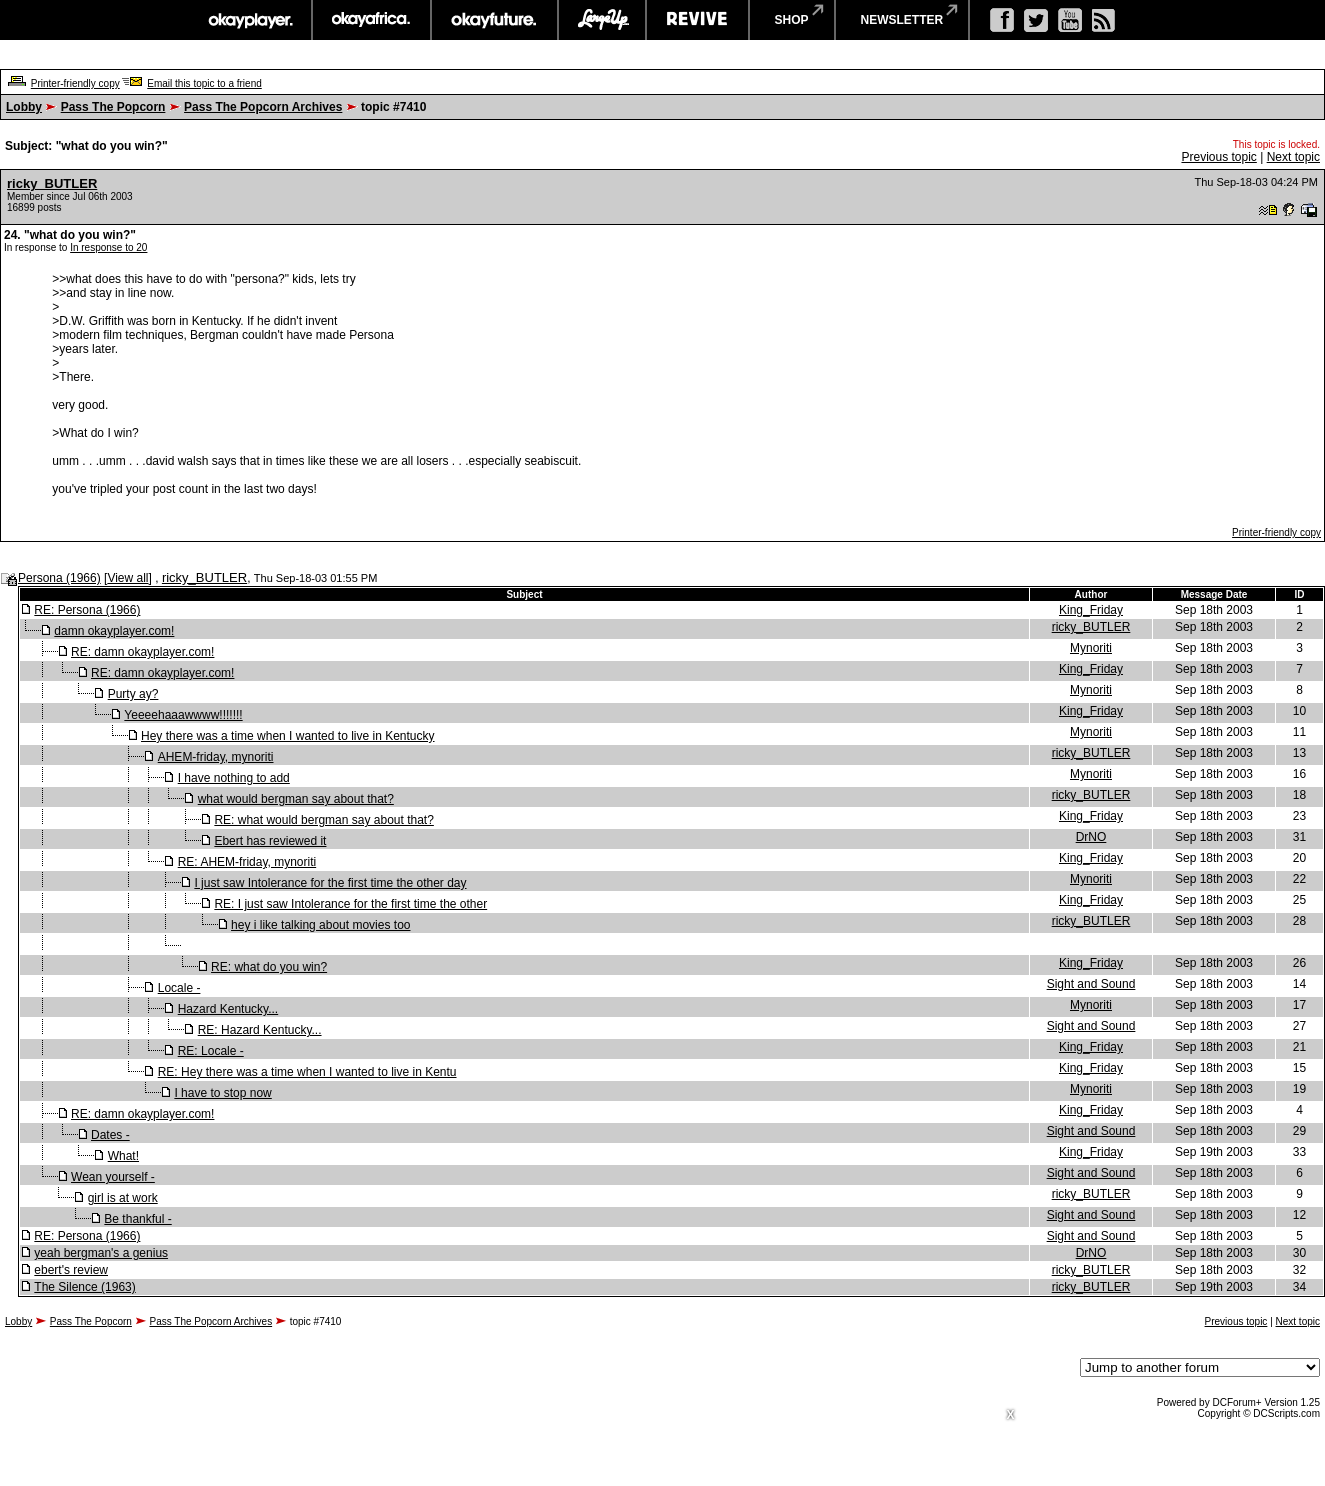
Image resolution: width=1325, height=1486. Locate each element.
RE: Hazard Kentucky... (260, 1030)
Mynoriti (1091, 648)
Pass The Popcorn (113, 107)
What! (123, 1156)
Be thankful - (137, 1219)
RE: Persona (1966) (87, 610)
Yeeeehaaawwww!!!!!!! (183, 715)
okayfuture (494, 20)
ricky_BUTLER (52, 183)
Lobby (24, 107)
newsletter (902, 20)
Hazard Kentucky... (228, 1009)
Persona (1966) (59, 578)
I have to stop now (222, 1093)
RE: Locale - (211, 1051)
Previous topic (1218, 157)
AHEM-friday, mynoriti (216, 757)
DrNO (1091, 837)
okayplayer (249, 20)
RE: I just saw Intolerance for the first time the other (350, 904)
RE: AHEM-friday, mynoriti (247, 862)
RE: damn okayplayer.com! (142, 652)
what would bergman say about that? (296, 799)
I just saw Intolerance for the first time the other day (330, 883)
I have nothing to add (234, 778)
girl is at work (123, 1198)
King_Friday (1091, 610)
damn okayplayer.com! (114, 631)
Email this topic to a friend (204, 83)
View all (127, 578)
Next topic (1293, 157)
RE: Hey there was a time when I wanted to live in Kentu (307, 1072)
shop (792, 20)
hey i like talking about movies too (320, 925)
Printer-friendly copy (75, 83)
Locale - (179, 988)
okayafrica (371, 20)
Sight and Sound (1091, 984)
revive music (697, 20)
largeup (602, 20)
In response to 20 (108, 247)
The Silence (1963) (84, 1287)
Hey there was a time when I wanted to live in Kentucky (287, 736)
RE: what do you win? (269, 967)
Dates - (110, 1135)
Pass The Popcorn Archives (263, 107)
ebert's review (71, 1270)
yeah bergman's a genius (101, 1253)
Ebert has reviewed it (270, 841)
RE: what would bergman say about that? (323, 820)
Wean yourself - (113, 1177)
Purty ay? (133, 694)
